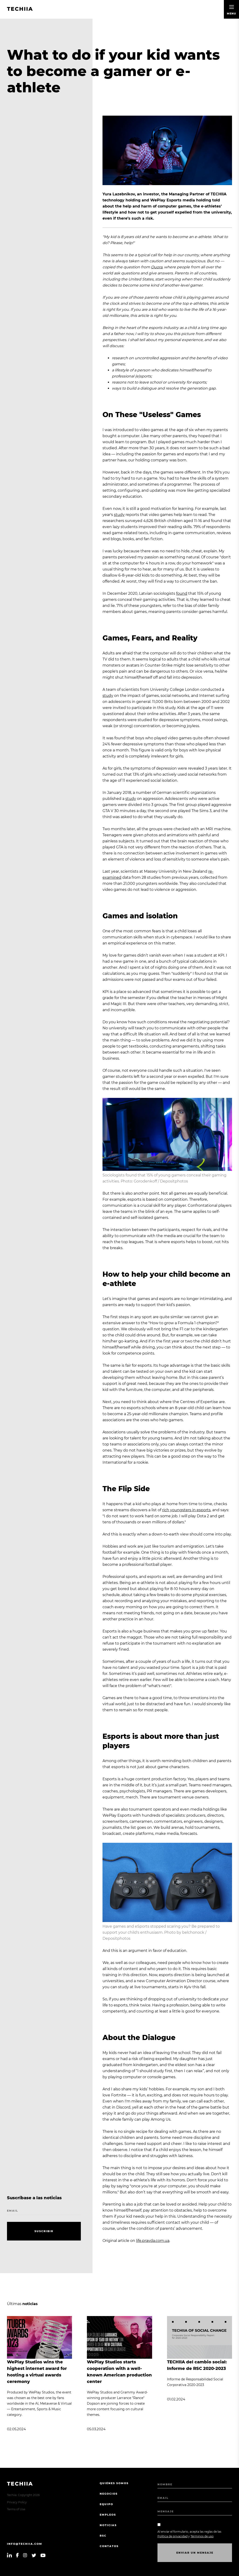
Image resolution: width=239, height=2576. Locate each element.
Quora (156, 267)
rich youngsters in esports (186, 1510)
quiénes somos (114, 2483)
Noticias (108, 2525)
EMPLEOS (108, 2514)
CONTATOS (109, 2546)
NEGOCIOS (109, 2493)
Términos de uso (202, 2536)
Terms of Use (16, 2509)
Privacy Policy (17, 2502)
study (119, 514)
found (181, 593)
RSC (103, 2535)
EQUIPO (106, 2504)
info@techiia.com (24, 2543)
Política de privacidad (172, 2536)
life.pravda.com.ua (152, 2240)
